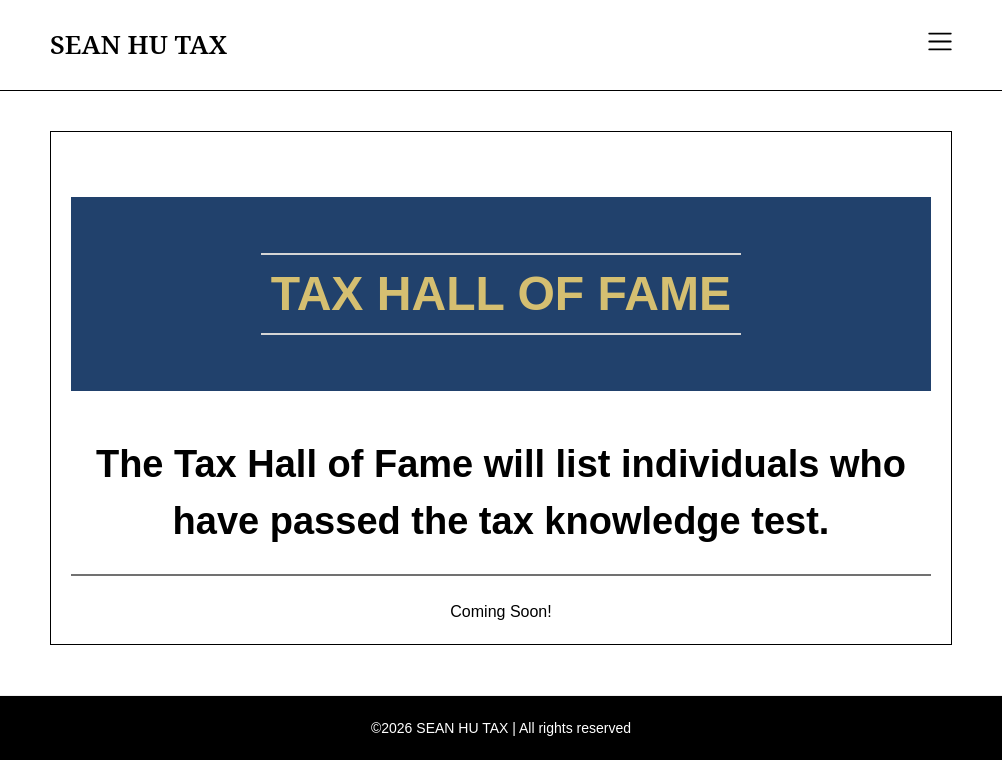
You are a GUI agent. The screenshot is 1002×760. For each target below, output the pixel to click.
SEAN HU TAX (138, 45)
